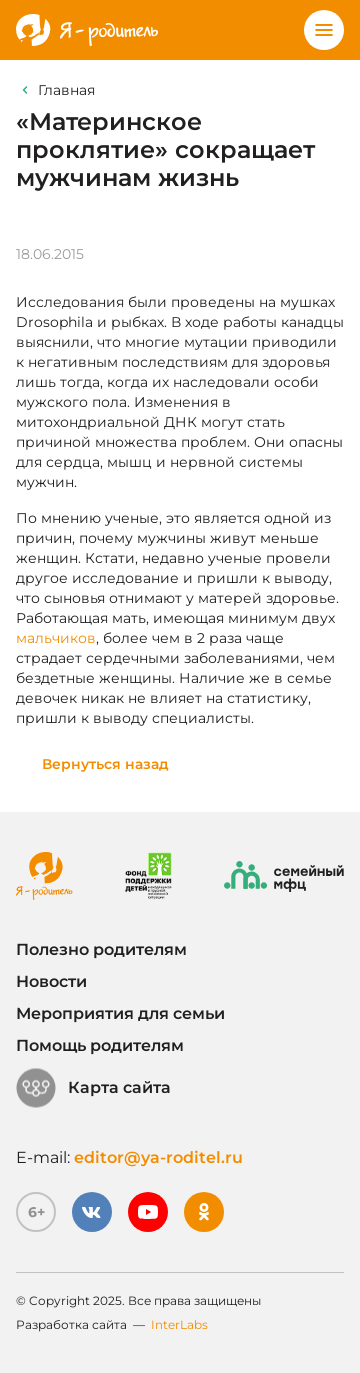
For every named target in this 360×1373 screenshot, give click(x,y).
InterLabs (179, 1324)
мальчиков (56, 638)
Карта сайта (93, 1088)
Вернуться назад (105, 764)
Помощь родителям (100, 1045)
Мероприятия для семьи (120, 1013)
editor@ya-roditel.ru (158, 1157)
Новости (51, 981)
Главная (66, 90)
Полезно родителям (101, 949)
